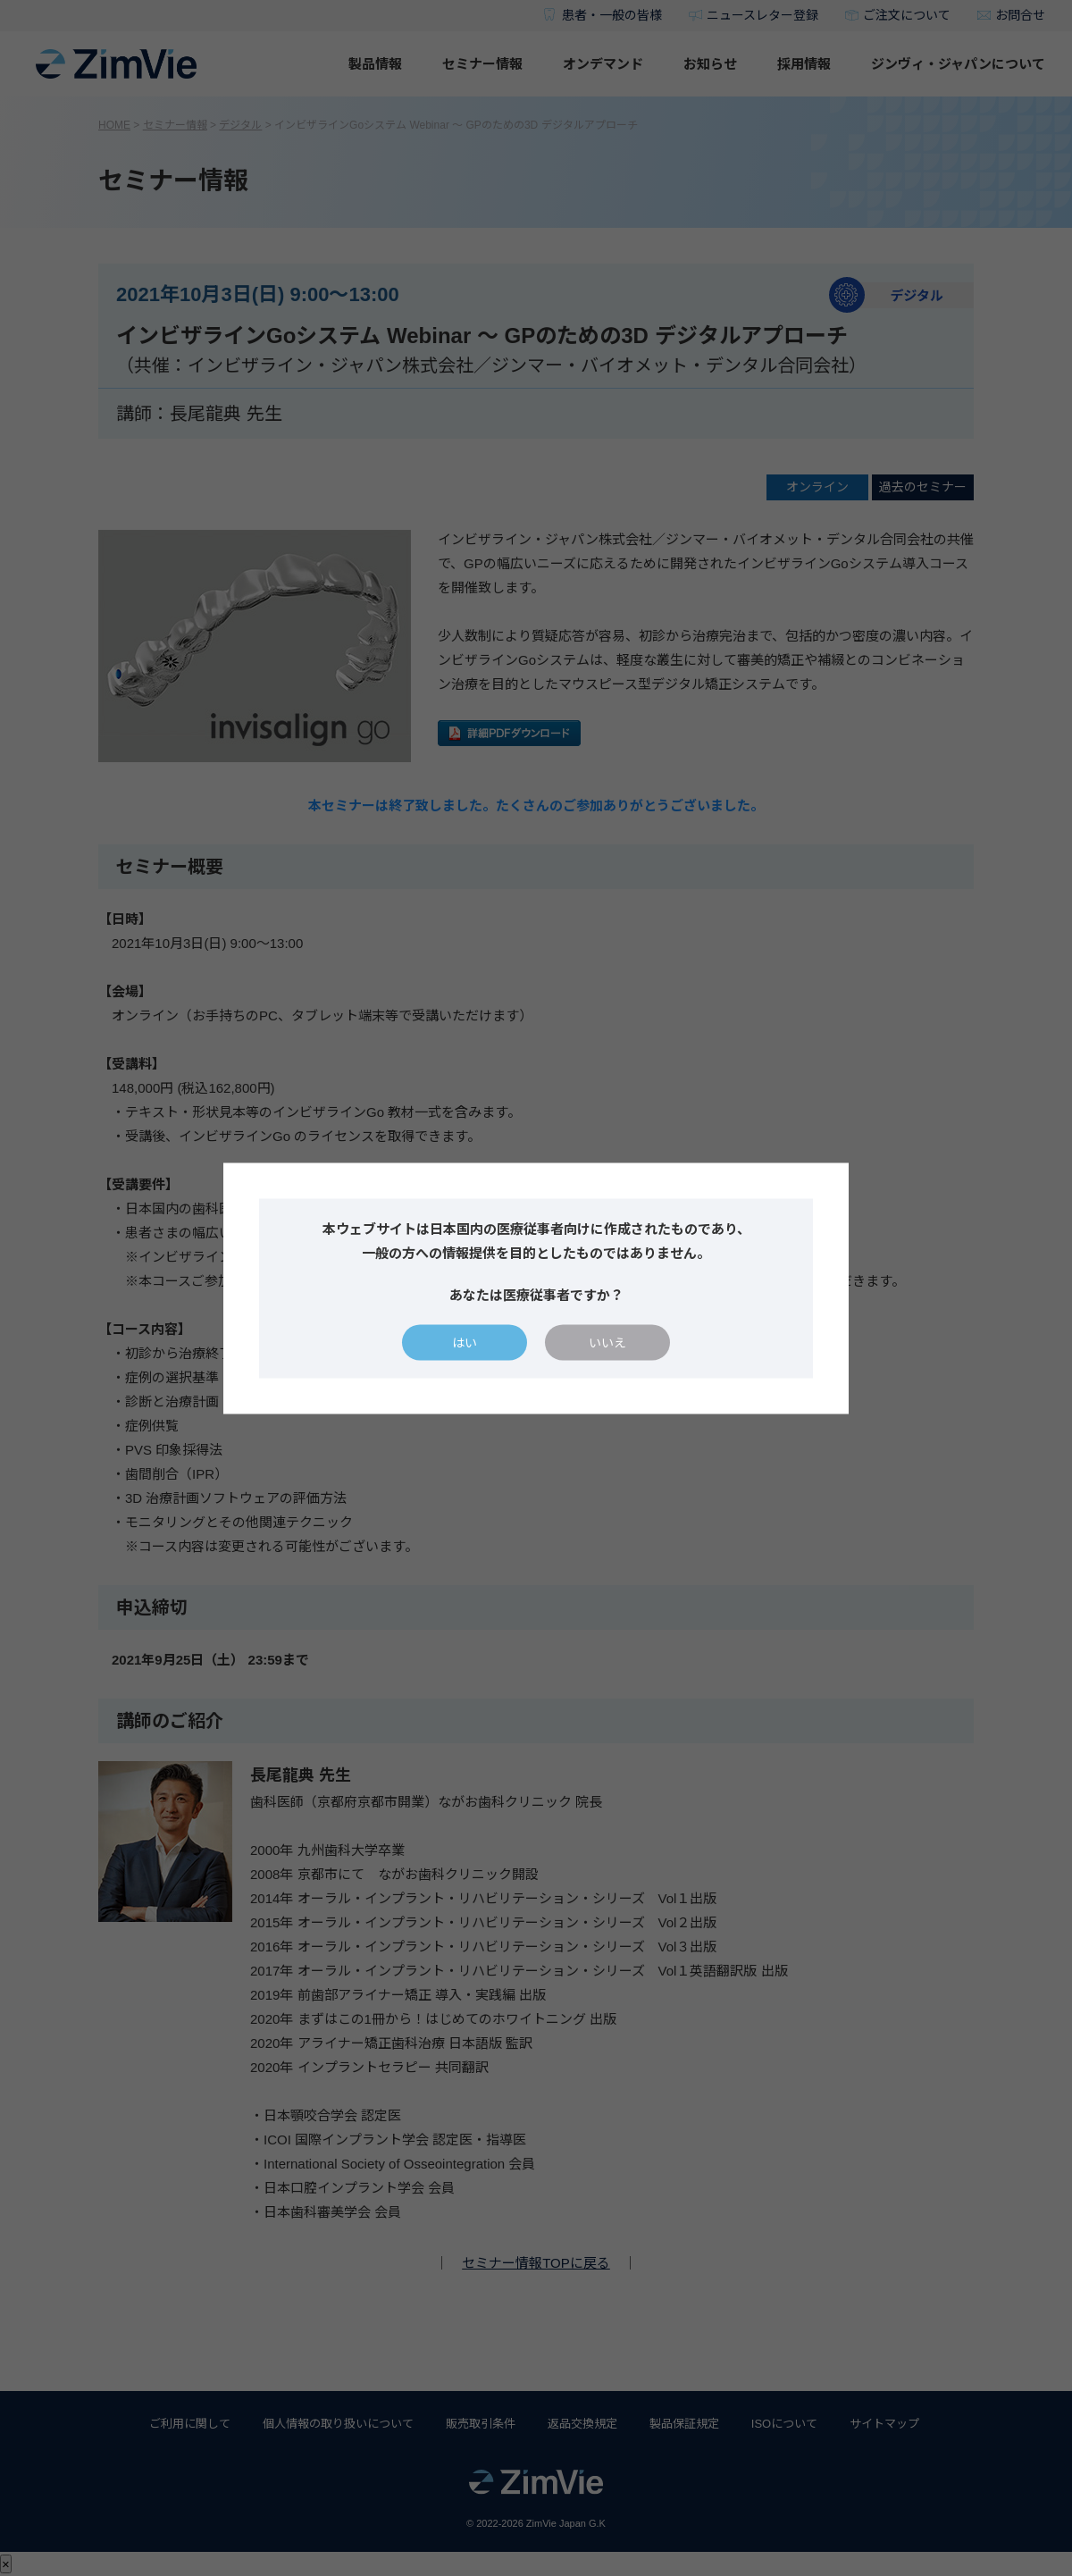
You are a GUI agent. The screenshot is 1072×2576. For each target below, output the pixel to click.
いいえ (607, 1342)
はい (464, 1342)
